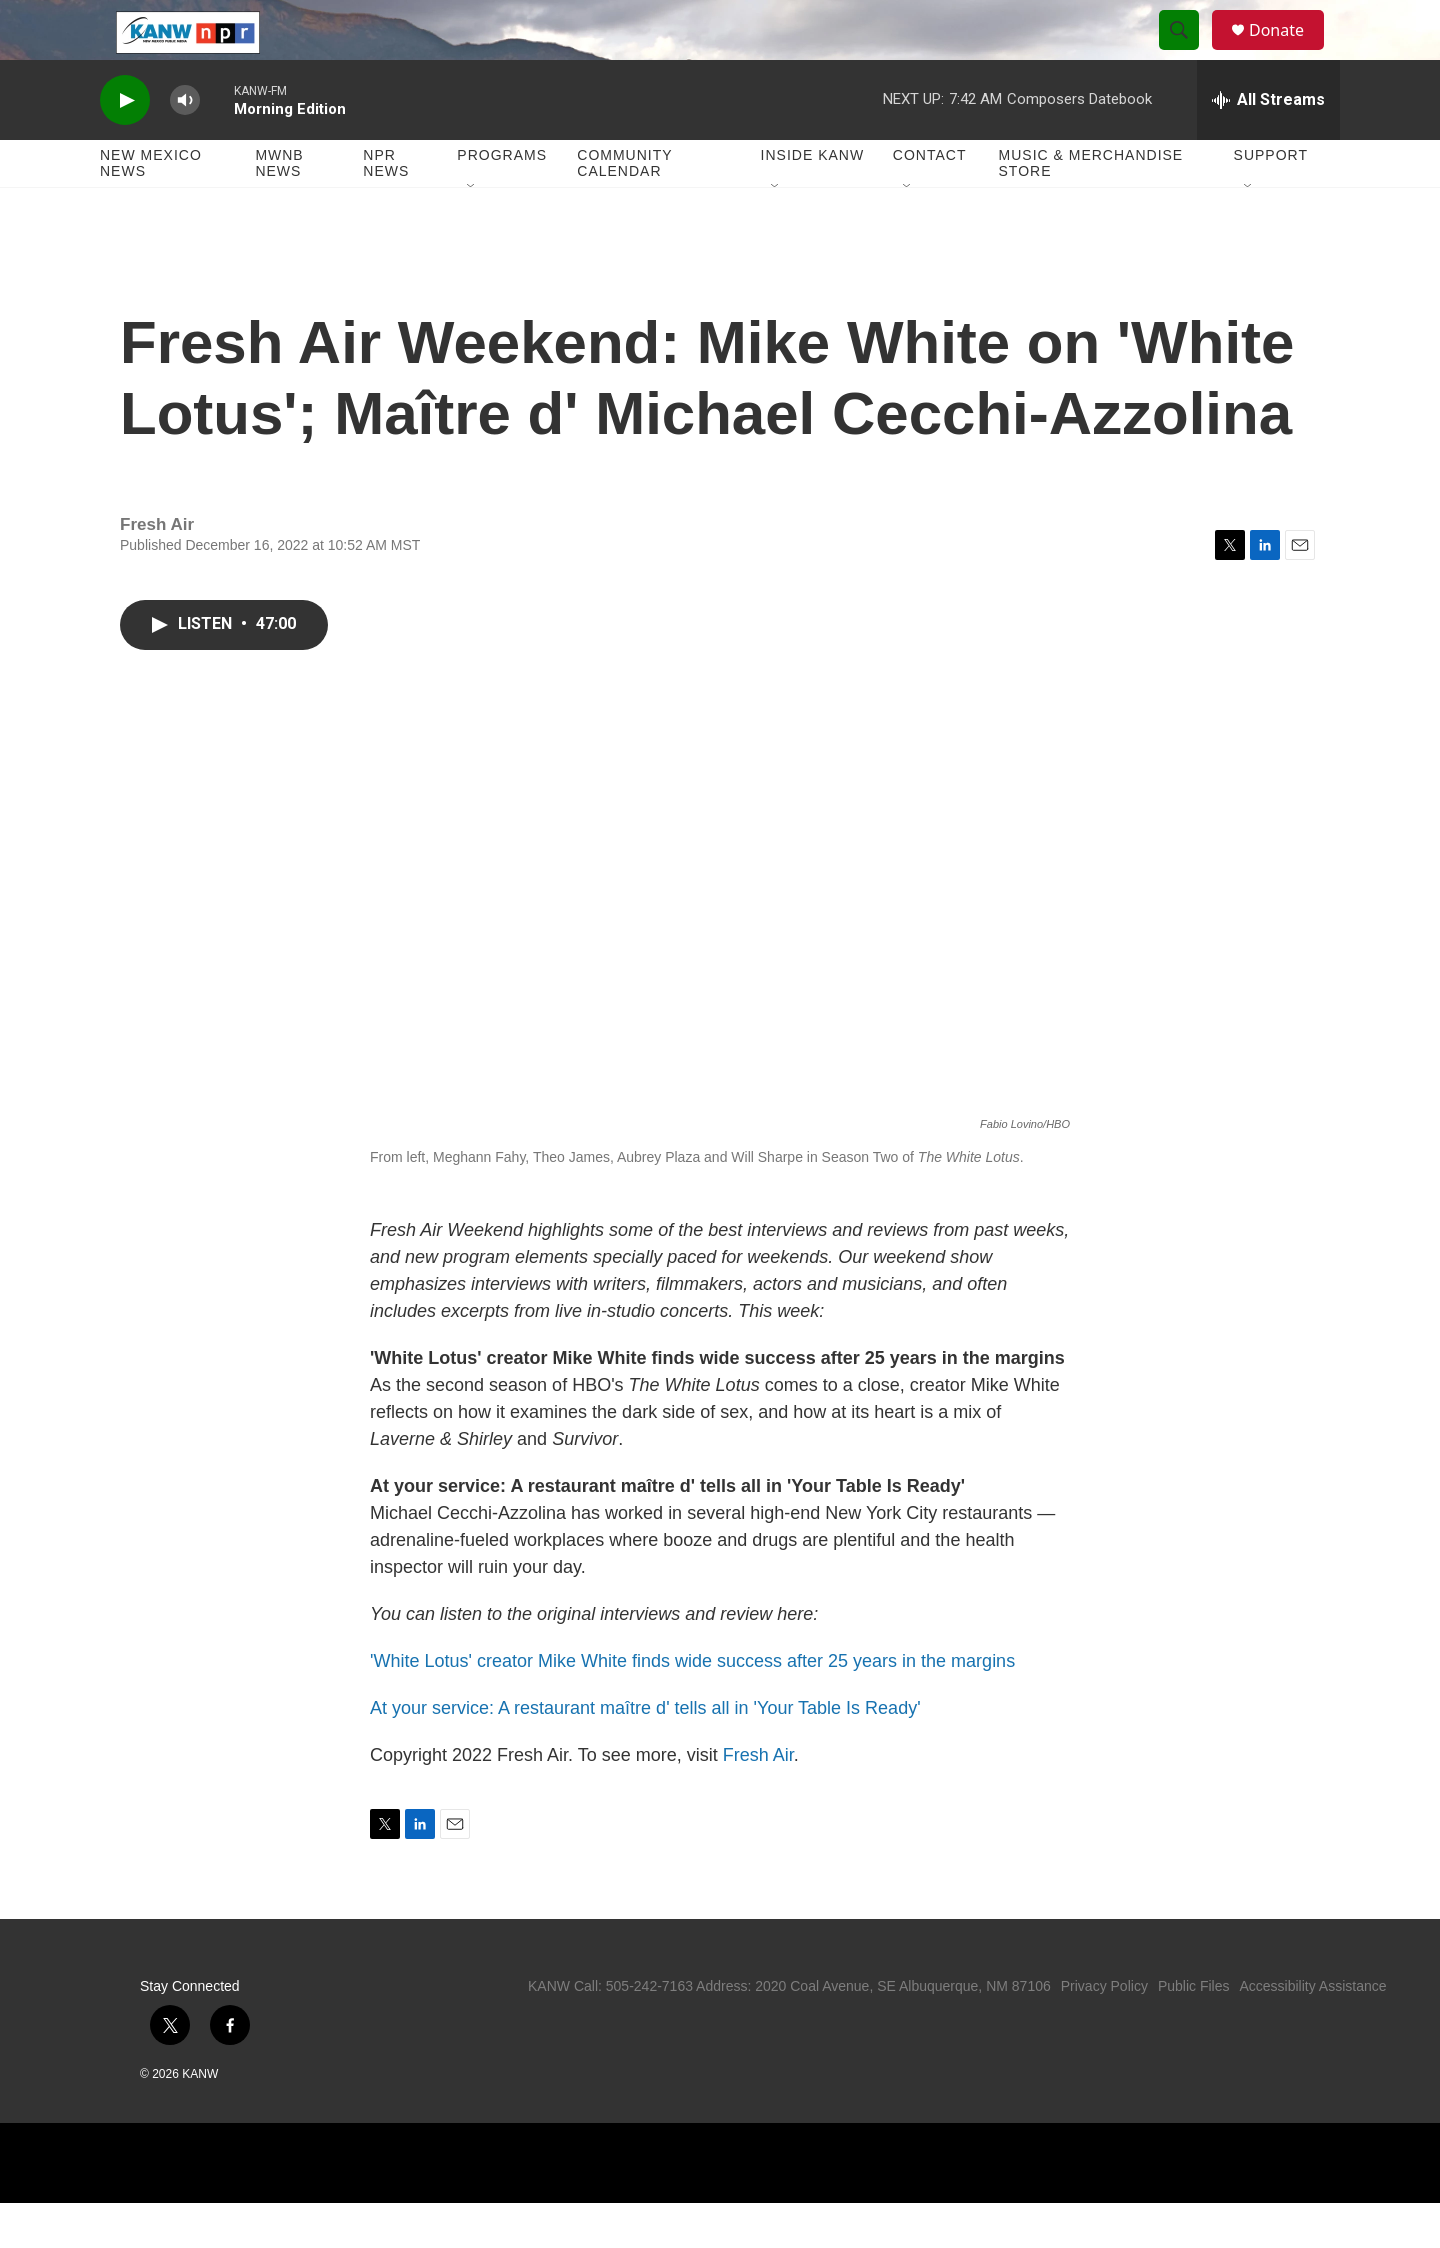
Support (1271, 200)
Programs (502, 200)
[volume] (185, 145)
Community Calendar (624, 208)
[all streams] (1268, 145)
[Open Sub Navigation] (472, 232)
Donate (1289, 52)
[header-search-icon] (1188, 53)
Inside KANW (813, 200)
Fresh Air (758, 1800)
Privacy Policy (1104, 2031)
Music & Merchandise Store (1091, 208)
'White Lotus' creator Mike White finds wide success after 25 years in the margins (692, 1706)
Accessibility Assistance (1312, 2031)
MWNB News (279, 208)
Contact (930, 200)
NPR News (386, 208)
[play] (125, 145)
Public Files (1194, 2031)
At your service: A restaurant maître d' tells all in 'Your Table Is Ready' (645, 1753)
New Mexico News (151, 208)
